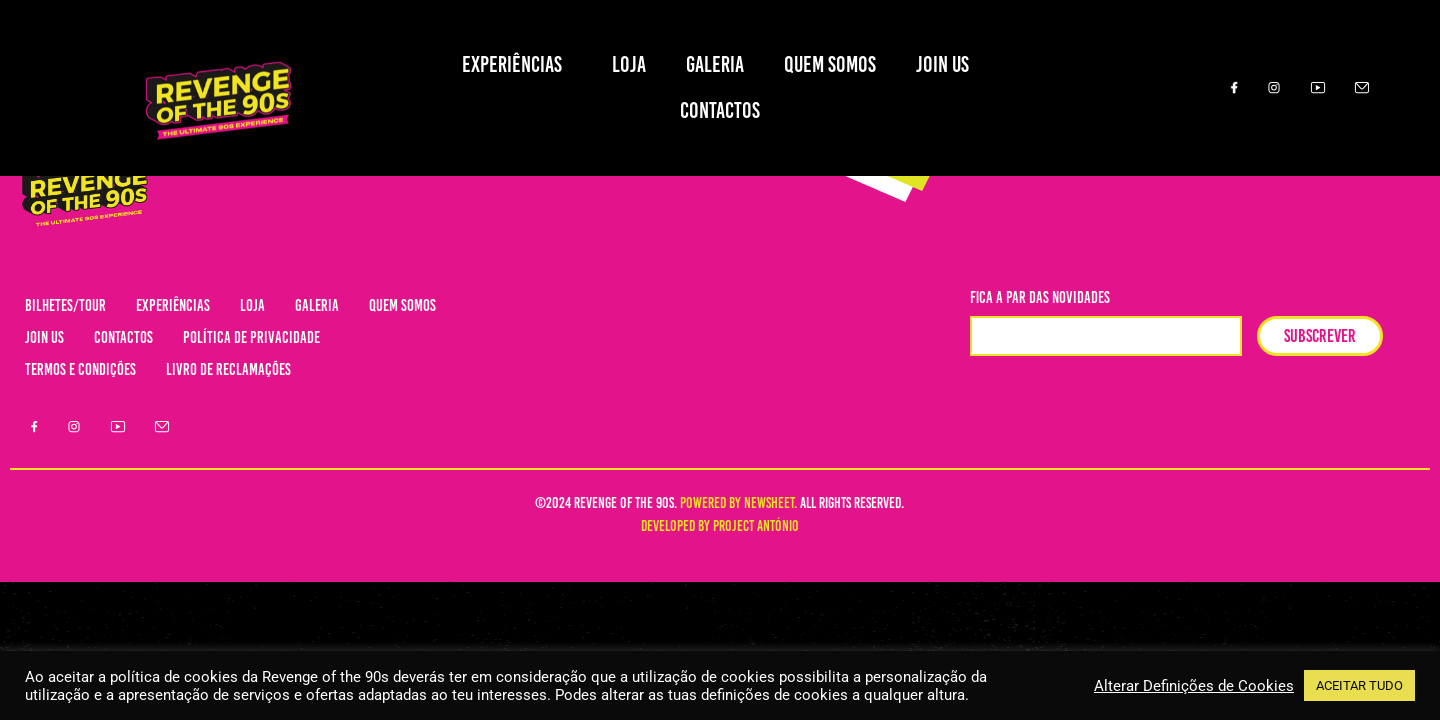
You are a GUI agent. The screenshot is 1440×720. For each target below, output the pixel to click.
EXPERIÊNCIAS (517, 64)
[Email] (1362, 88)
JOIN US (947, 64)
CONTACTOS (720, 110)
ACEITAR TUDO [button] (1359, 685)
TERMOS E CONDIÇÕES (80, 369)
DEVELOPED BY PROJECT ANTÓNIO (720, 526)
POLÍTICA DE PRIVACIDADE (251, 337)
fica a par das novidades (1040, 298)
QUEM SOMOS (830, 64)
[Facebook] (1230, 88)
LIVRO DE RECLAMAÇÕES (228, 369)
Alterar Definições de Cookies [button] (1194, 686)
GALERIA (715, 64)
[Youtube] (1318, 88)
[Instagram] (1274, 88)
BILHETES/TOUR (65, 305)
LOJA (629, 64)
